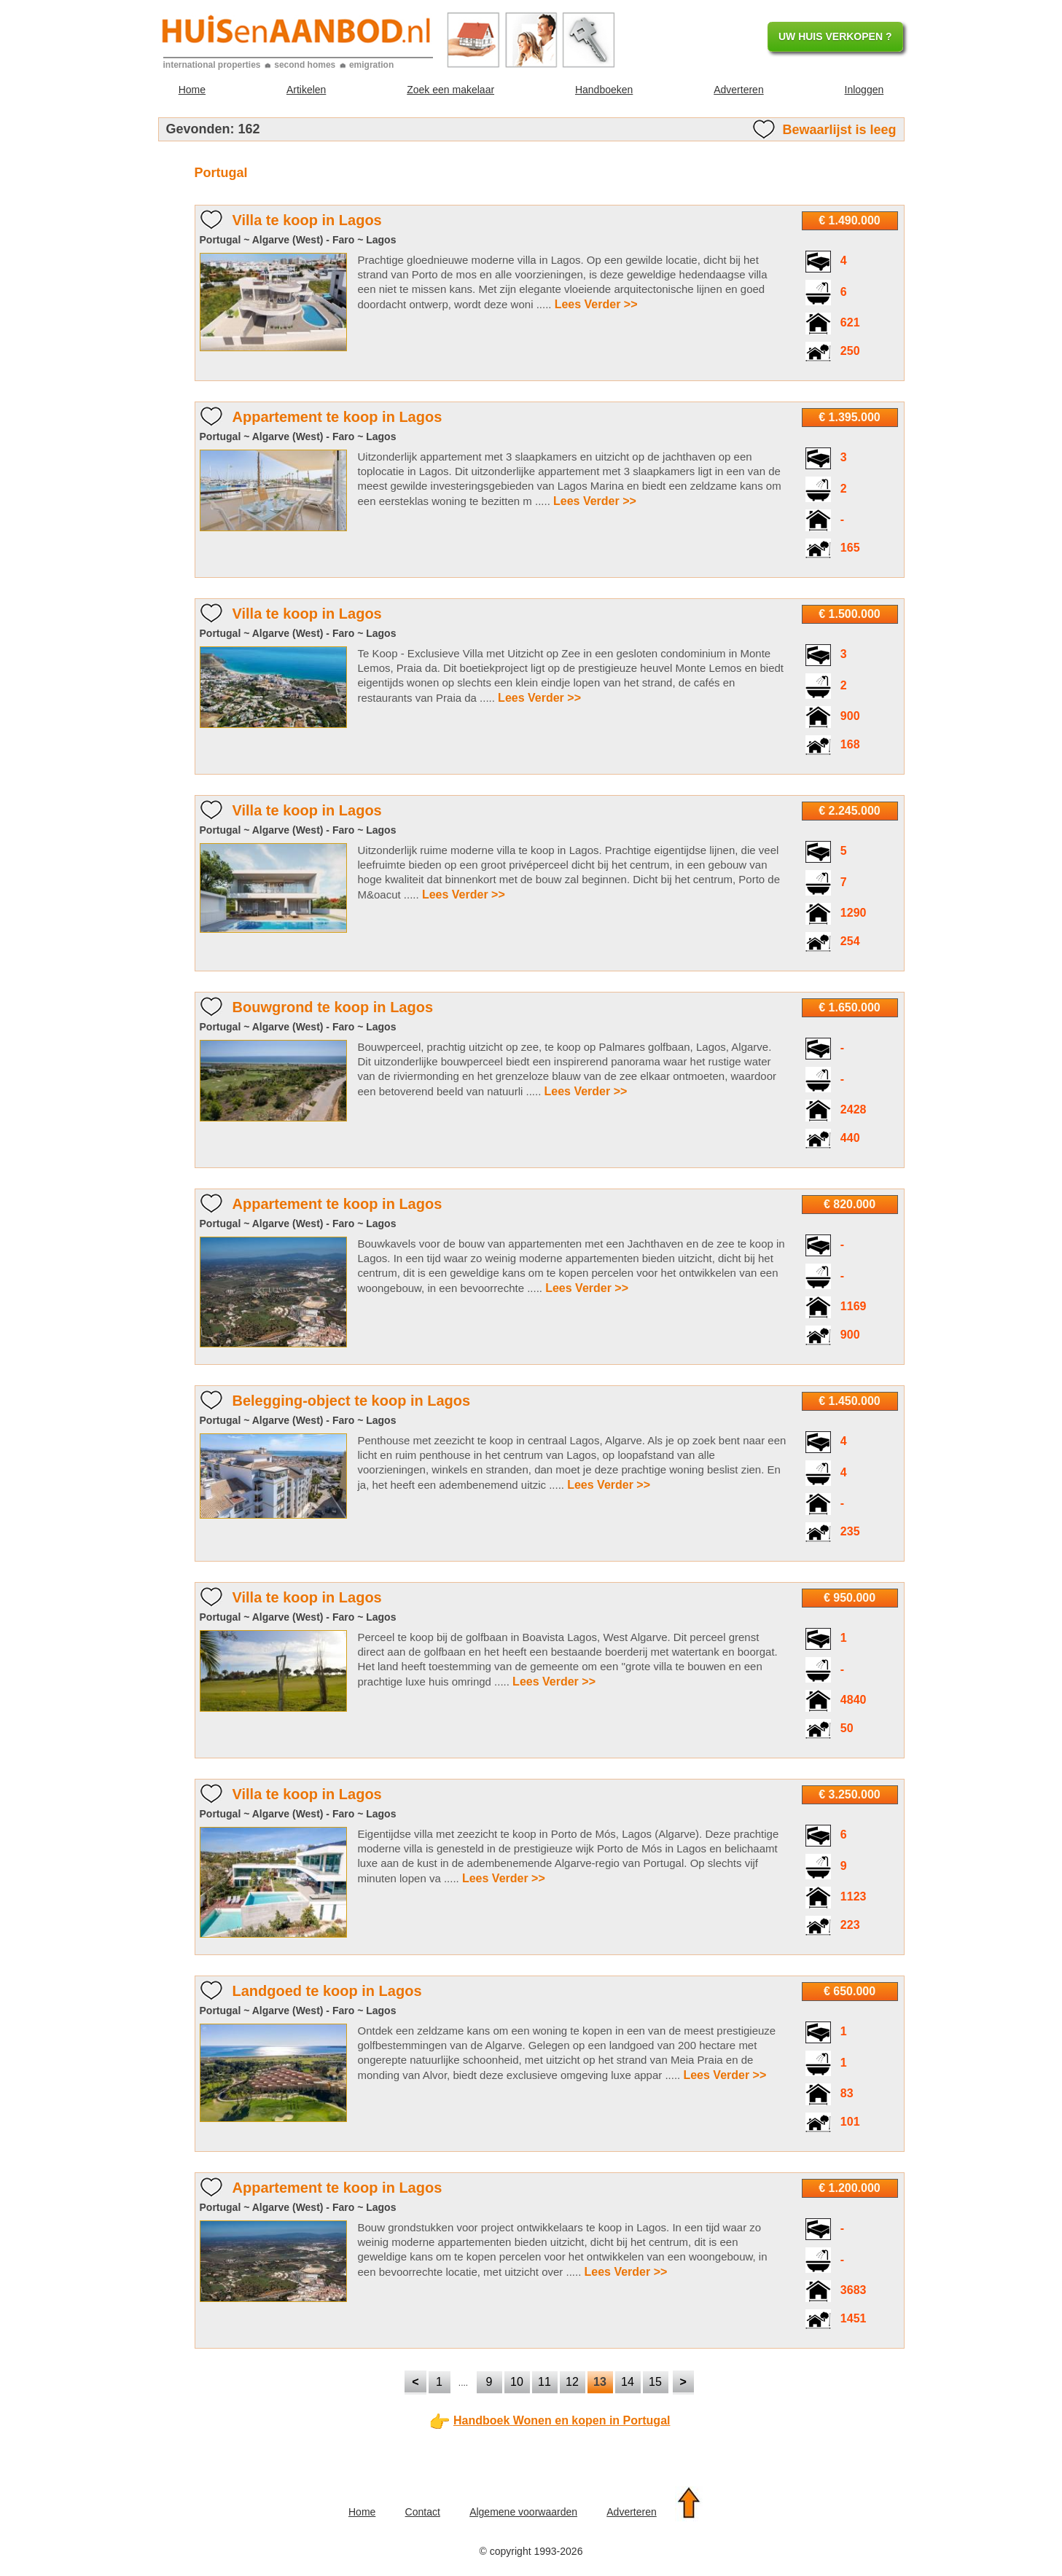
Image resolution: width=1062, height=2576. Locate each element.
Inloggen (864, 89)
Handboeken (604, 89)
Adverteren (738, 89)
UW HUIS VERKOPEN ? (835, 36)
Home (192, 89)
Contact (422, 2512)
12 (572, 2382)
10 (516, 2382)
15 (655, 2382)
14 (627, 2382)
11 (544, 2382)
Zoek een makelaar (450, 89)
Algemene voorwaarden (523, 2512)
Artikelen (306, 89)
